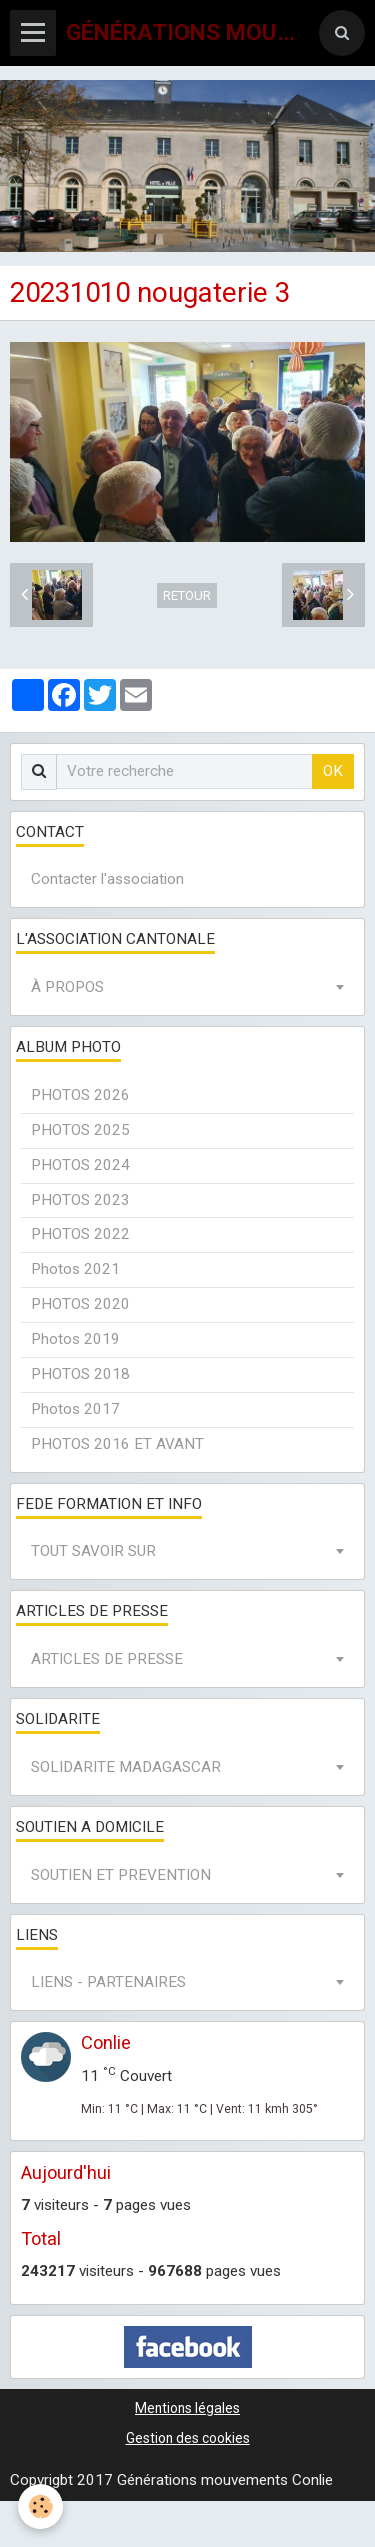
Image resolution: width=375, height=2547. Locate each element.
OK (333, 771)
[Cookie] (40, 2506)
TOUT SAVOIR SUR (93, 1551)
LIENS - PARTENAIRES (108, 1982)
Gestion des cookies (188, 2438)
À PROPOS (67, 987)
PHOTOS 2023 (80, 1200)
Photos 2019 (75, 1339)
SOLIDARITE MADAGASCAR (126, 1767)
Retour (187, 595)
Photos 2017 (75, 1409)
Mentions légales (187, 2408)
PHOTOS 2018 (80, 1374)
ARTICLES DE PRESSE (107, 1659)
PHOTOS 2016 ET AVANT (117, 1444)
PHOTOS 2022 (80, 1234)
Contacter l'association (107, 879)
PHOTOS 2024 (80, 1165)
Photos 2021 (75, 1269)
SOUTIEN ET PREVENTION (121, 1875)
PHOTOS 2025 (80, 1130)
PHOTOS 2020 (80, 1304)
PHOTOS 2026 (80, 1095)
